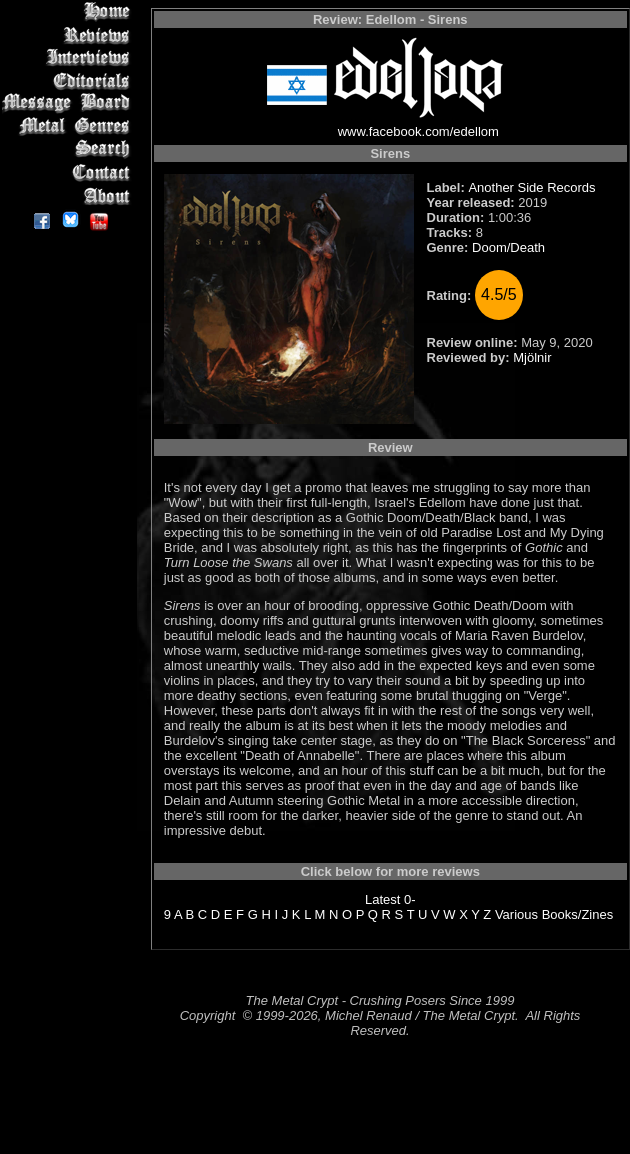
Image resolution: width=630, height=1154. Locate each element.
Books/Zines (578, 914)
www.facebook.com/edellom (418, 131)
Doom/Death (508, 247)
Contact (69, 172)
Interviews (69, 57)
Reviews (69, 34)
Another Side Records (531, 187)
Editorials (69, 80)
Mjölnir (532, 357)
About (69, 195)
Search (69, 149)
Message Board (69, 103)
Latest (382, 899)
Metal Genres (69, 126)
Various (516, 914)
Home (69, 11)
